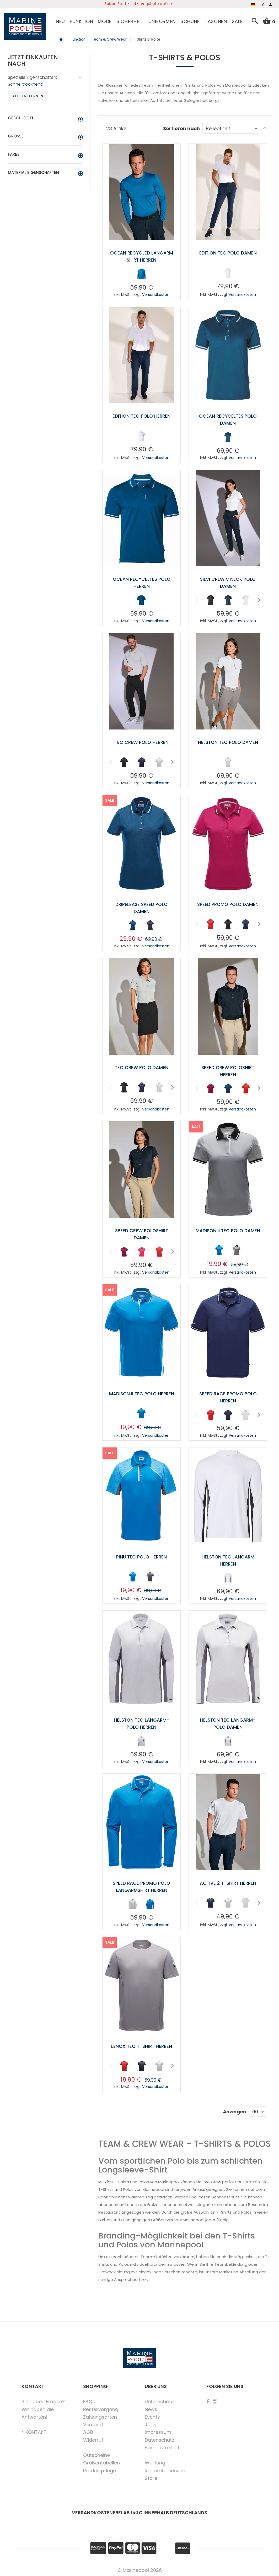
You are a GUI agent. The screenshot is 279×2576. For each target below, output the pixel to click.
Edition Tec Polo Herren (141, 415)
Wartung (155, 2461)
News (151, 2407)
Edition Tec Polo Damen (228, 252)
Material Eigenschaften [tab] (33, 171)
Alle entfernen (28, 94)
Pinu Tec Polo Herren (141, 1555)
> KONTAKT (34, 2430)
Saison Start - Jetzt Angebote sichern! (139, 3)
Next (258, 599)
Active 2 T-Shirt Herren (227, 1881)
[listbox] (141, 274)
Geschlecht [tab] (21, 117)
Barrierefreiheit (162, 2445)
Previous (196, 599)
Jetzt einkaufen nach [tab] (33, 59)
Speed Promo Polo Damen (228, 903)
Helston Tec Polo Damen (228, 741)
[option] (141, 273)
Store (151, 2476)
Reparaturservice (165, 2469)
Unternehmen (160, 2400)
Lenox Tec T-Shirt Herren (141, 2044)
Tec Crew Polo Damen (141, 1066)
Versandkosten (155, 293)
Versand (93, 2423)
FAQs (89, 2400)
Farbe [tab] (13, 153)
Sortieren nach (181, 127)
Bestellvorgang (100, 2407)
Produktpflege (99, 2469)
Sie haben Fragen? (43, 2400)
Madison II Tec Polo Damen (227, 1229)
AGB (88, 2430)
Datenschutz (159, 2438)
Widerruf (93, 2438)
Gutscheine (96, 2453)
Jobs (150, 2423)
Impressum (158, 2430)
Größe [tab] (16, 135)
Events (152, 2415)
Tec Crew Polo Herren (142, 741)
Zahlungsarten (100, 2415)
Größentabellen (101, 2461)
